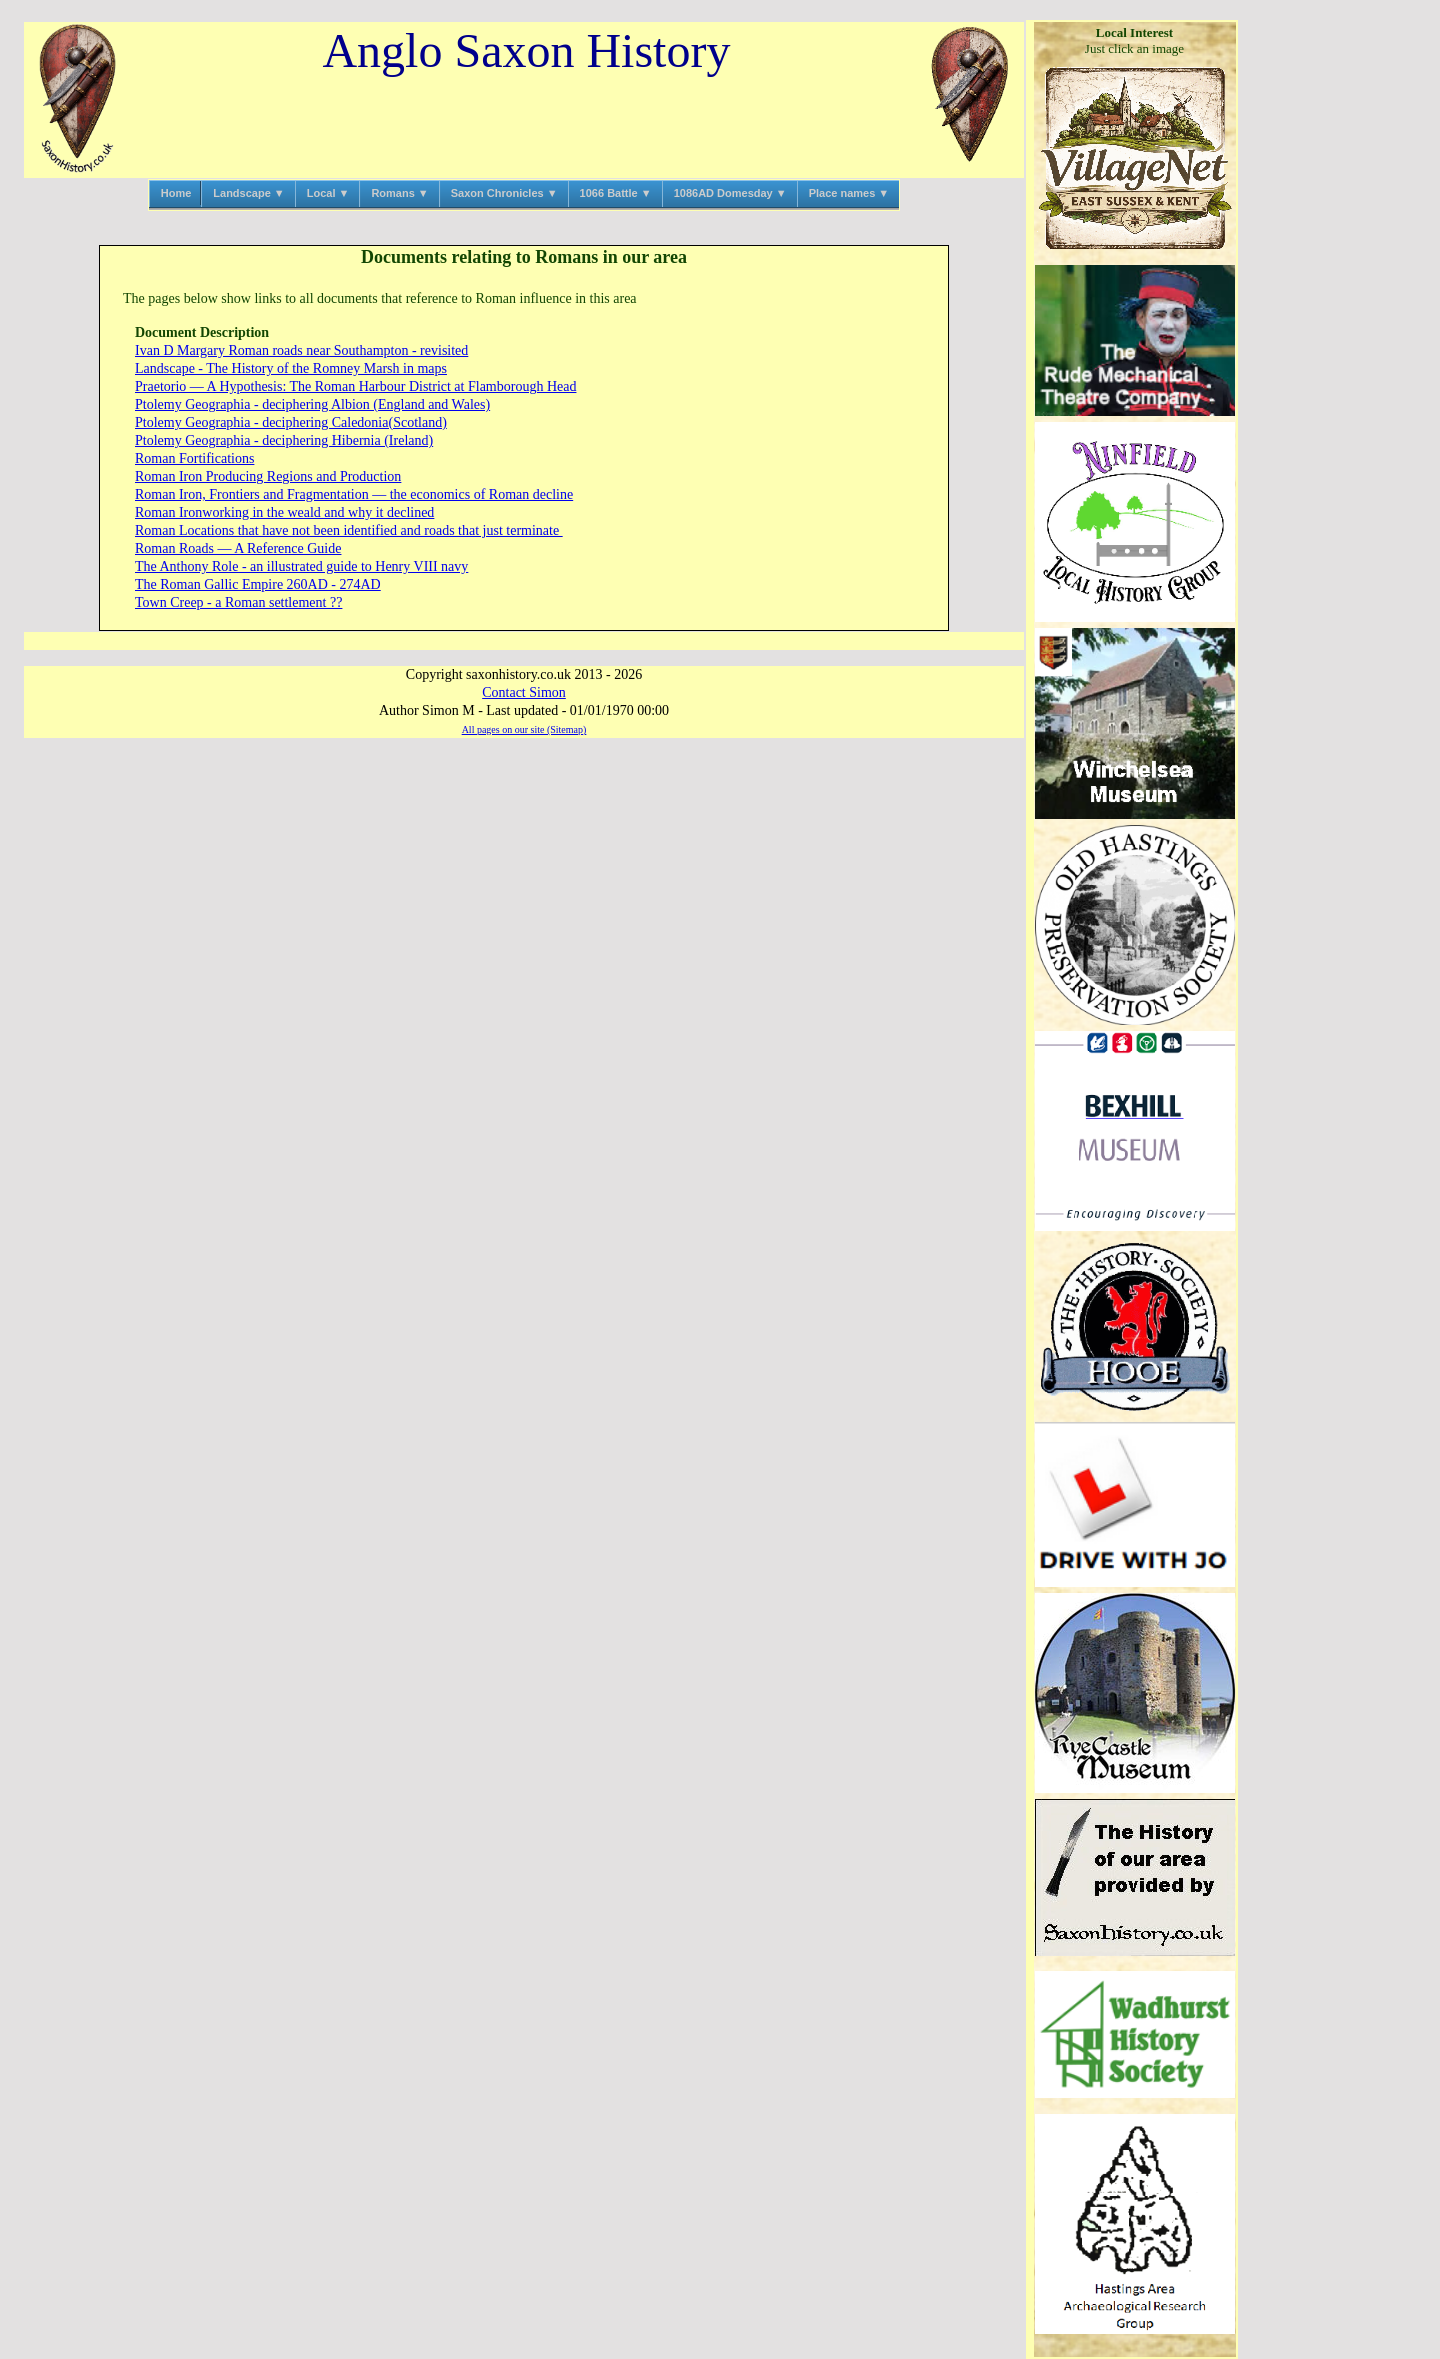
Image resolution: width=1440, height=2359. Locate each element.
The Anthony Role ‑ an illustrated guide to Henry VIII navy (301, 566)
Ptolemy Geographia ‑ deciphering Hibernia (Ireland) (284, 440)
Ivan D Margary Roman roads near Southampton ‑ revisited (301, 350)
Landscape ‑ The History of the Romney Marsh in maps (291, 368)
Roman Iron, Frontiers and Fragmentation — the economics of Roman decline (354, 494)
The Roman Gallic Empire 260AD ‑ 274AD (258, 584)
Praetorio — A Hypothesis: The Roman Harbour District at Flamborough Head (355, 386)
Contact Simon (524, 692)
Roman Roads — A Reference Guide (238, 548)
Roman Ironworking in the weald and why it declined (284, 512)
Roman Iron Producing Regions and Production (268, 476)
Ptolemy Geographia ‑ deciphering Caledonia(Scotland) (291, 422)
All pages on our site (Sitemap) (524, 729)
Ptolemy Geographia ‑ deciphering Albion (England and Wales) (312, 404)
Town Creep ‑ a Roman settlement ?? (238, 602)
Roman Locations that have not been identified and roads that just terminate (349, 530)
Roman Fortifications (194, 458)
